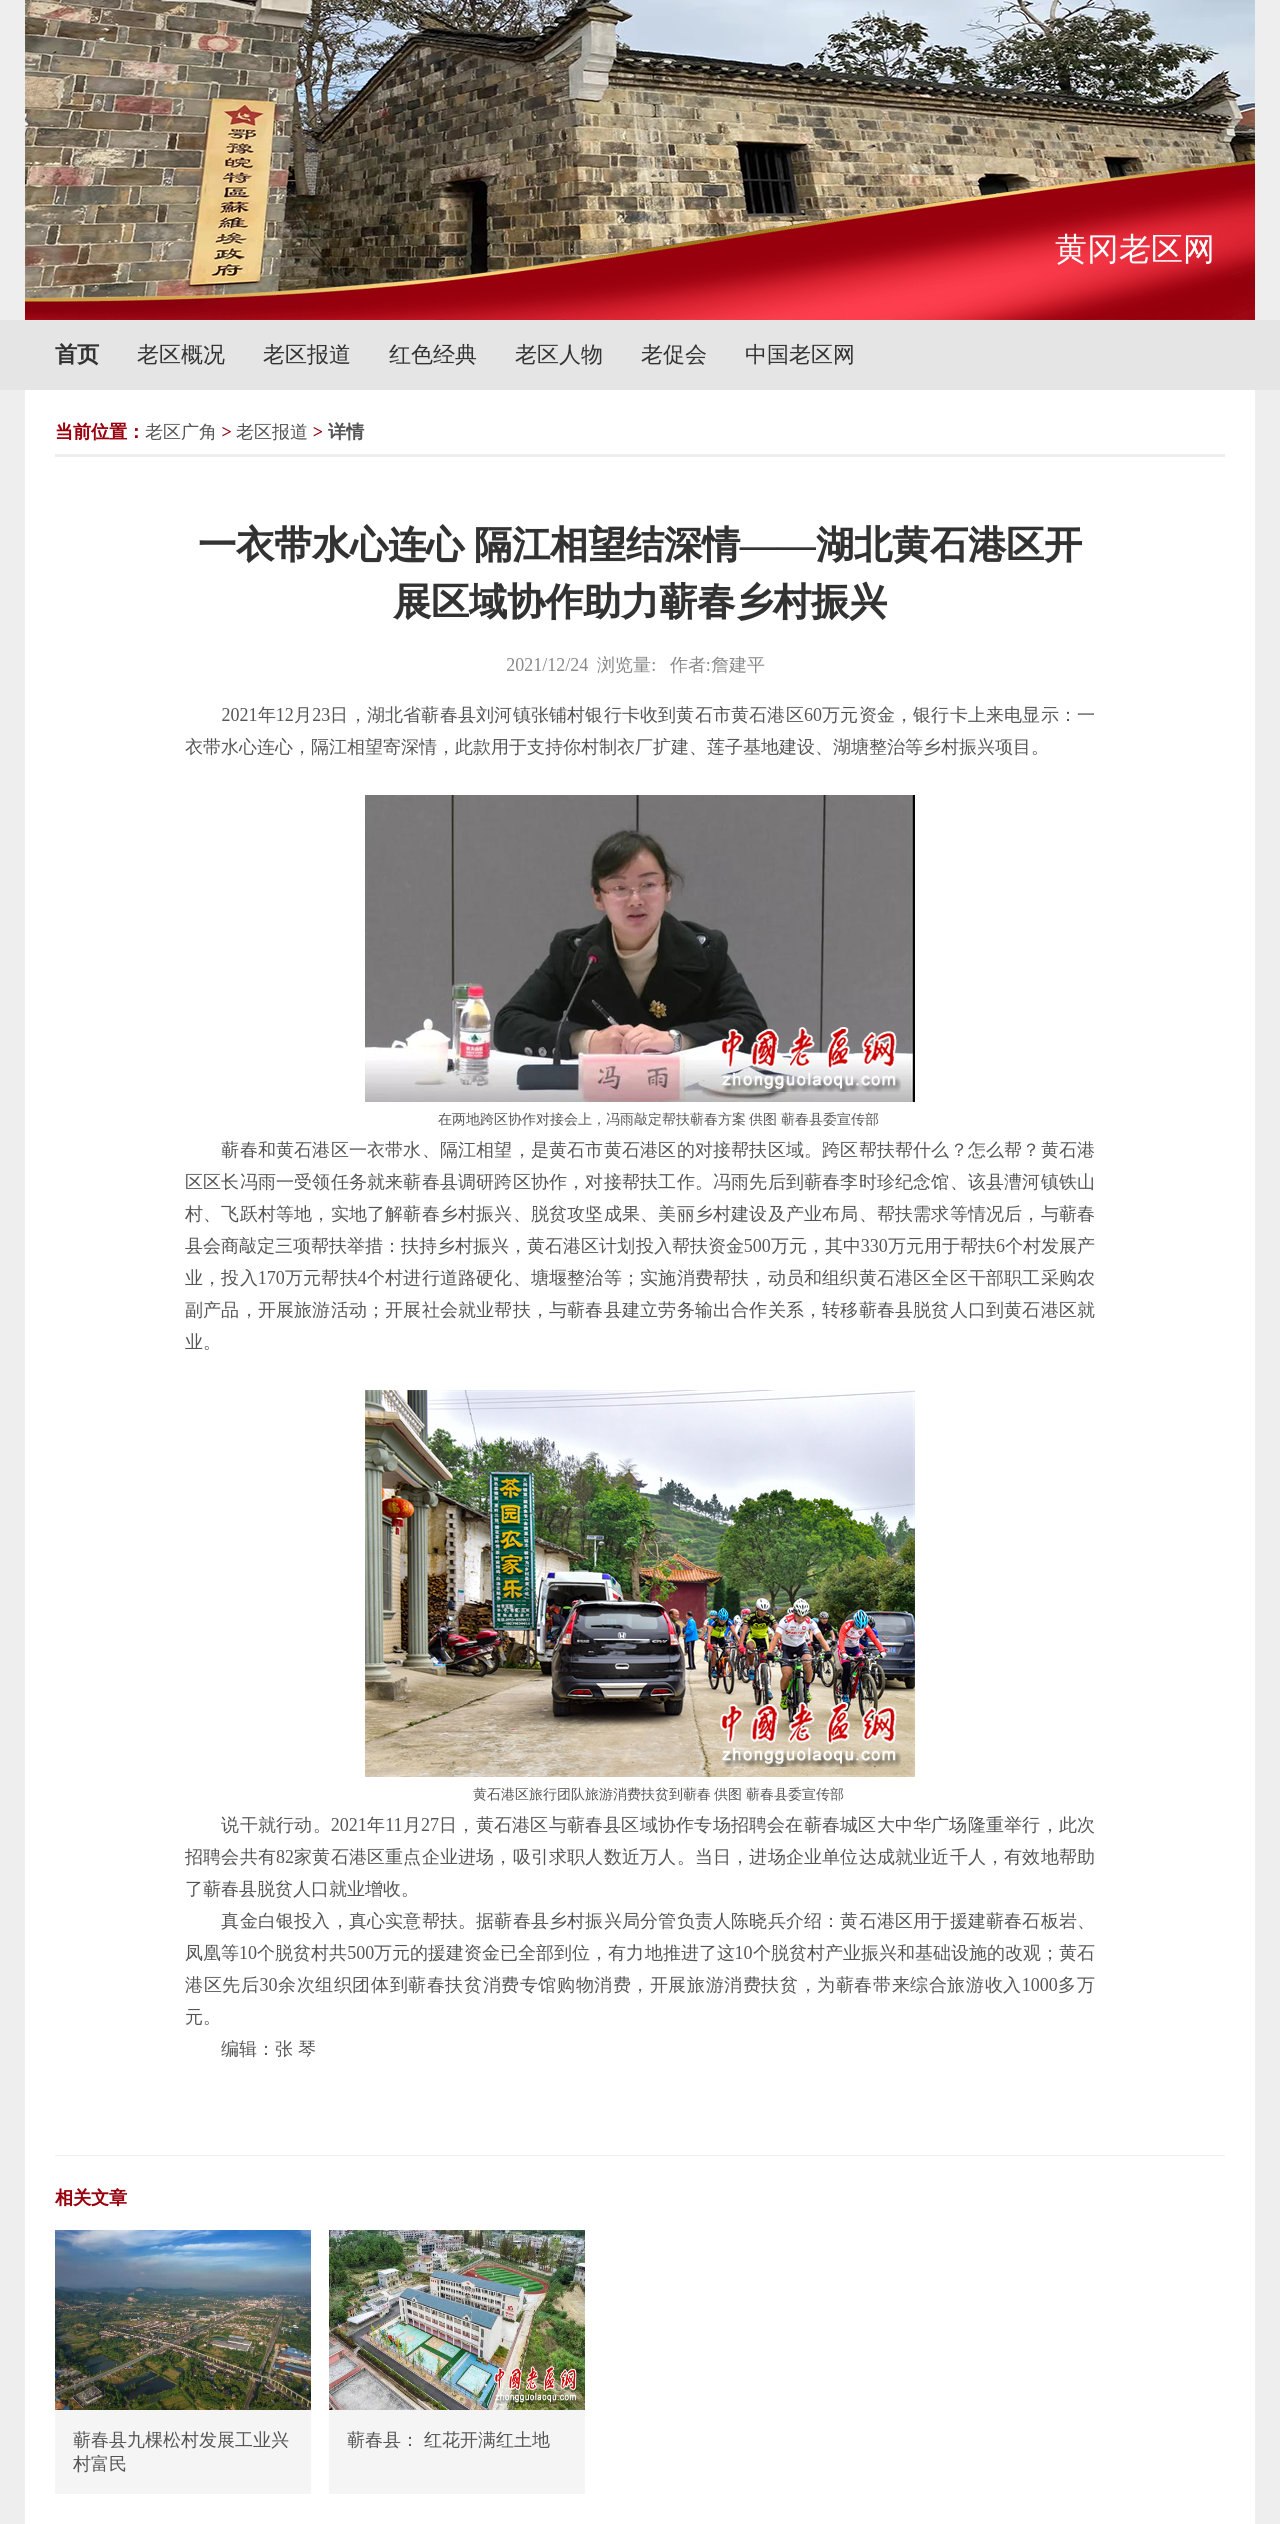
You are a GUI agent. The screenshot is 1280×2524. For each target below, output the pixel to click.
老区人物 (559, 354)
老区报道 (307, 354)
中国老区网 (800, 354)
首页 (77, 354)
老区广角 (181, 432)
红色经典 (433, 354)
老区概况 (181, 354)
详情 (346, 432)
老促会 (674, 354)
